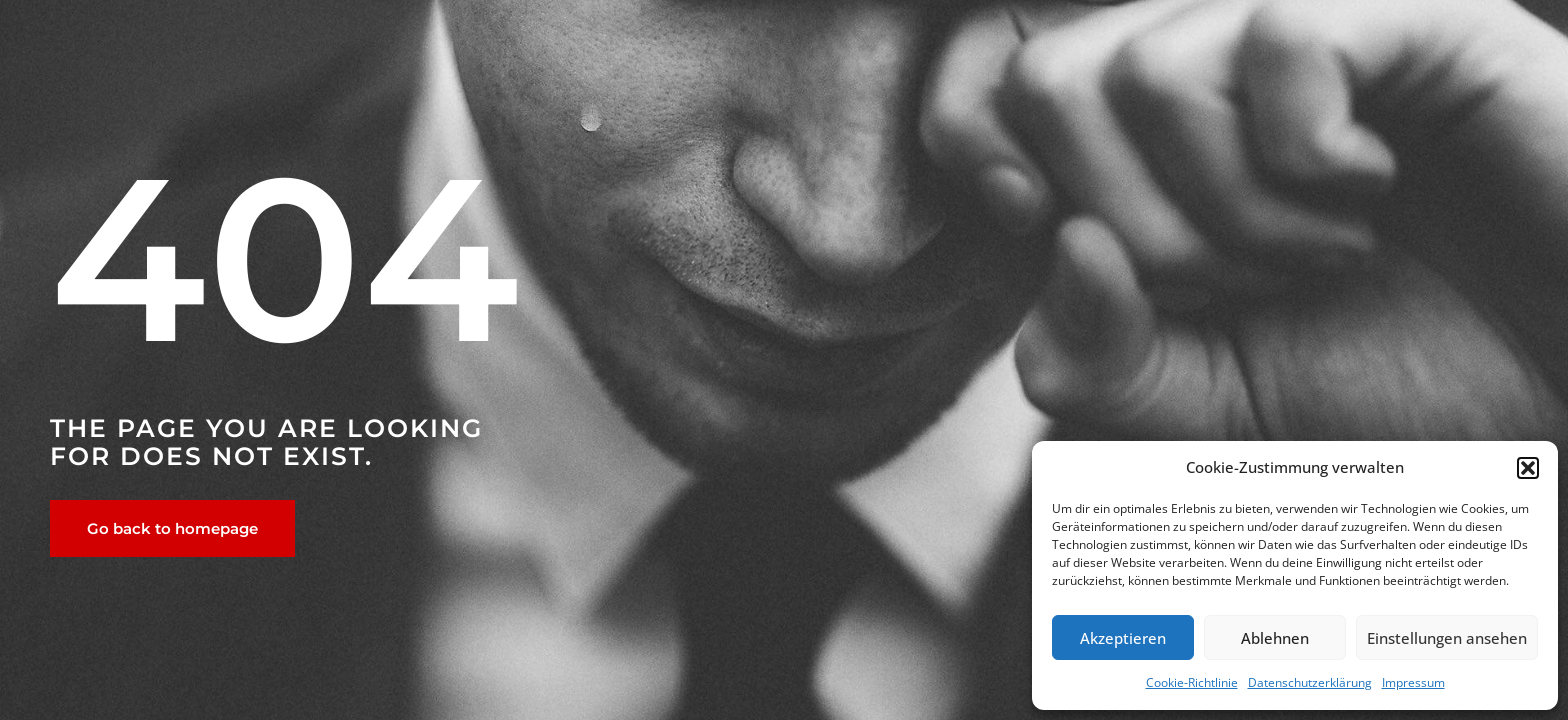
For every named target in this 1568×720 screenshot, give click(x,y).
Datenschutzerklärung (1310, 682)
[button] (1528, 468)
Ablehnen (1275, 638)
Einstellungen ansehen (1447, 638)
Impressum (1413, 682)
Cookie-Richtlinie (1192, 682)
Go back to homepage (172, 528)
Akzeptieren (1123, 638)
